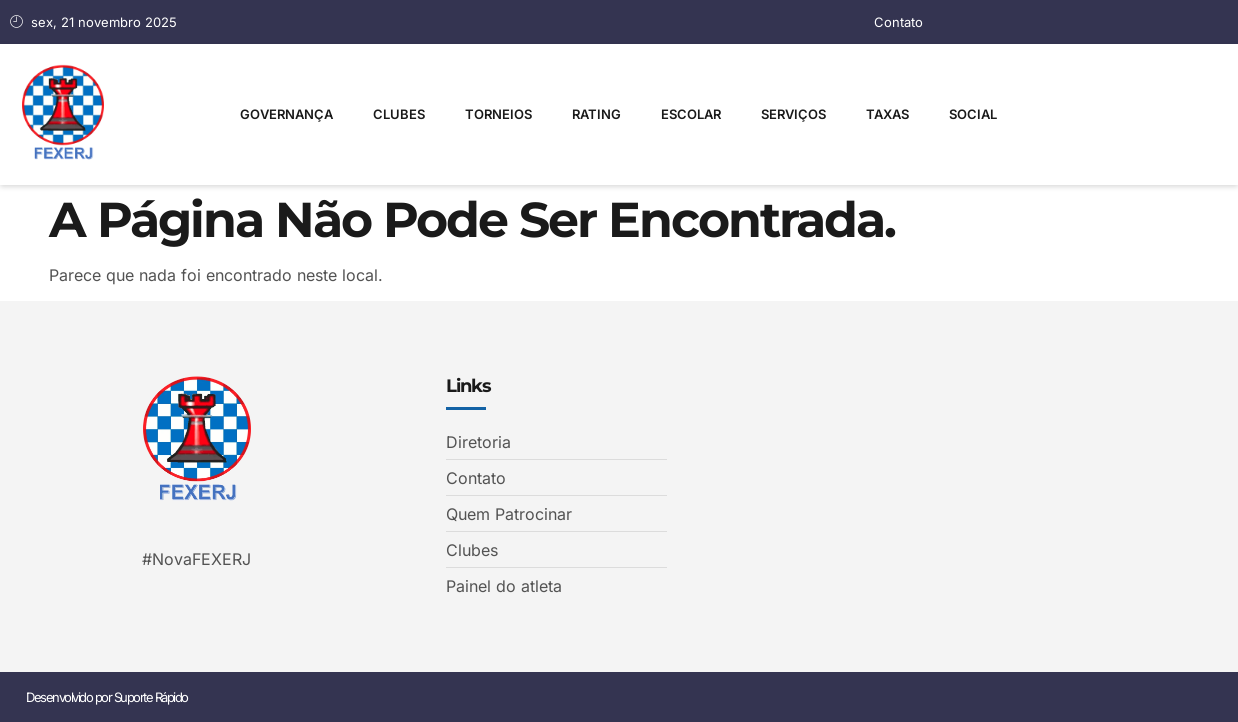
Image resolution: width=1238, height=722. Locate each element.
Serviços (793, 114)
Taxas (887, 114)
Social (973, 114)
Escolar (691, 114)
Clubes (399, 114)
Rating (596, 114)
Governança (286, 114)
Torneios (498, 114)
